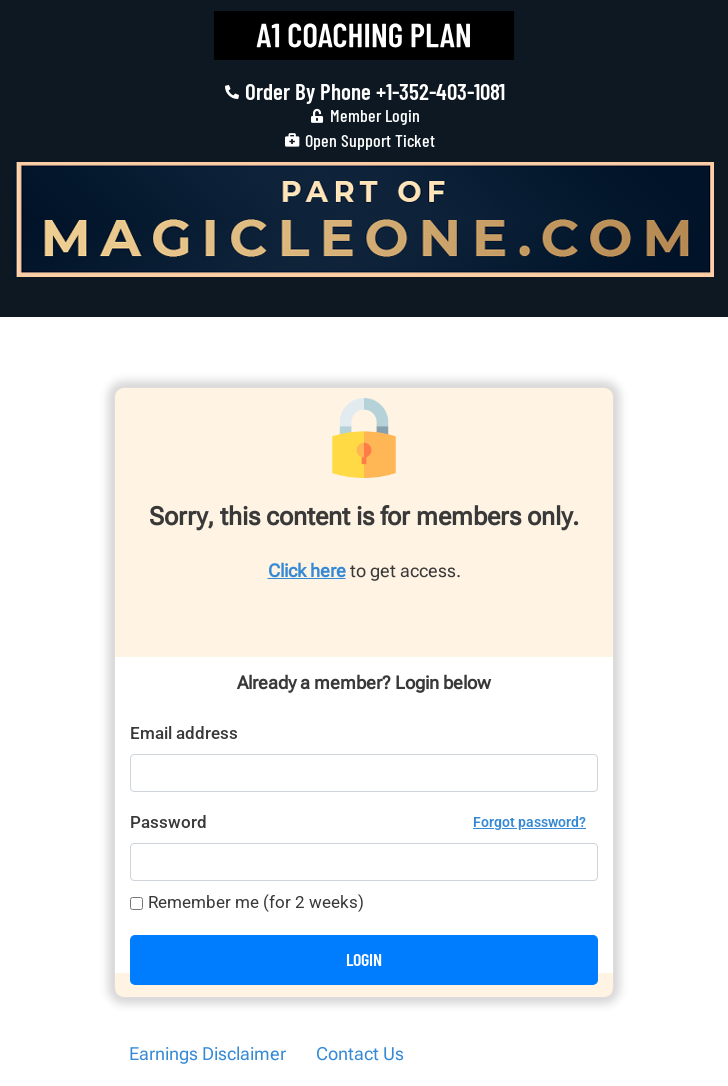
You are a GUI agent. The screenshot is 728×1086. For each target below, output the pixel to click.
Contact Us (360, 1053)
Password (358, 822)
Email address (184, 733)
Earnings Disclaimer (207, 1053)
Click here (307, 570)
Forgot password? (529, 822)
